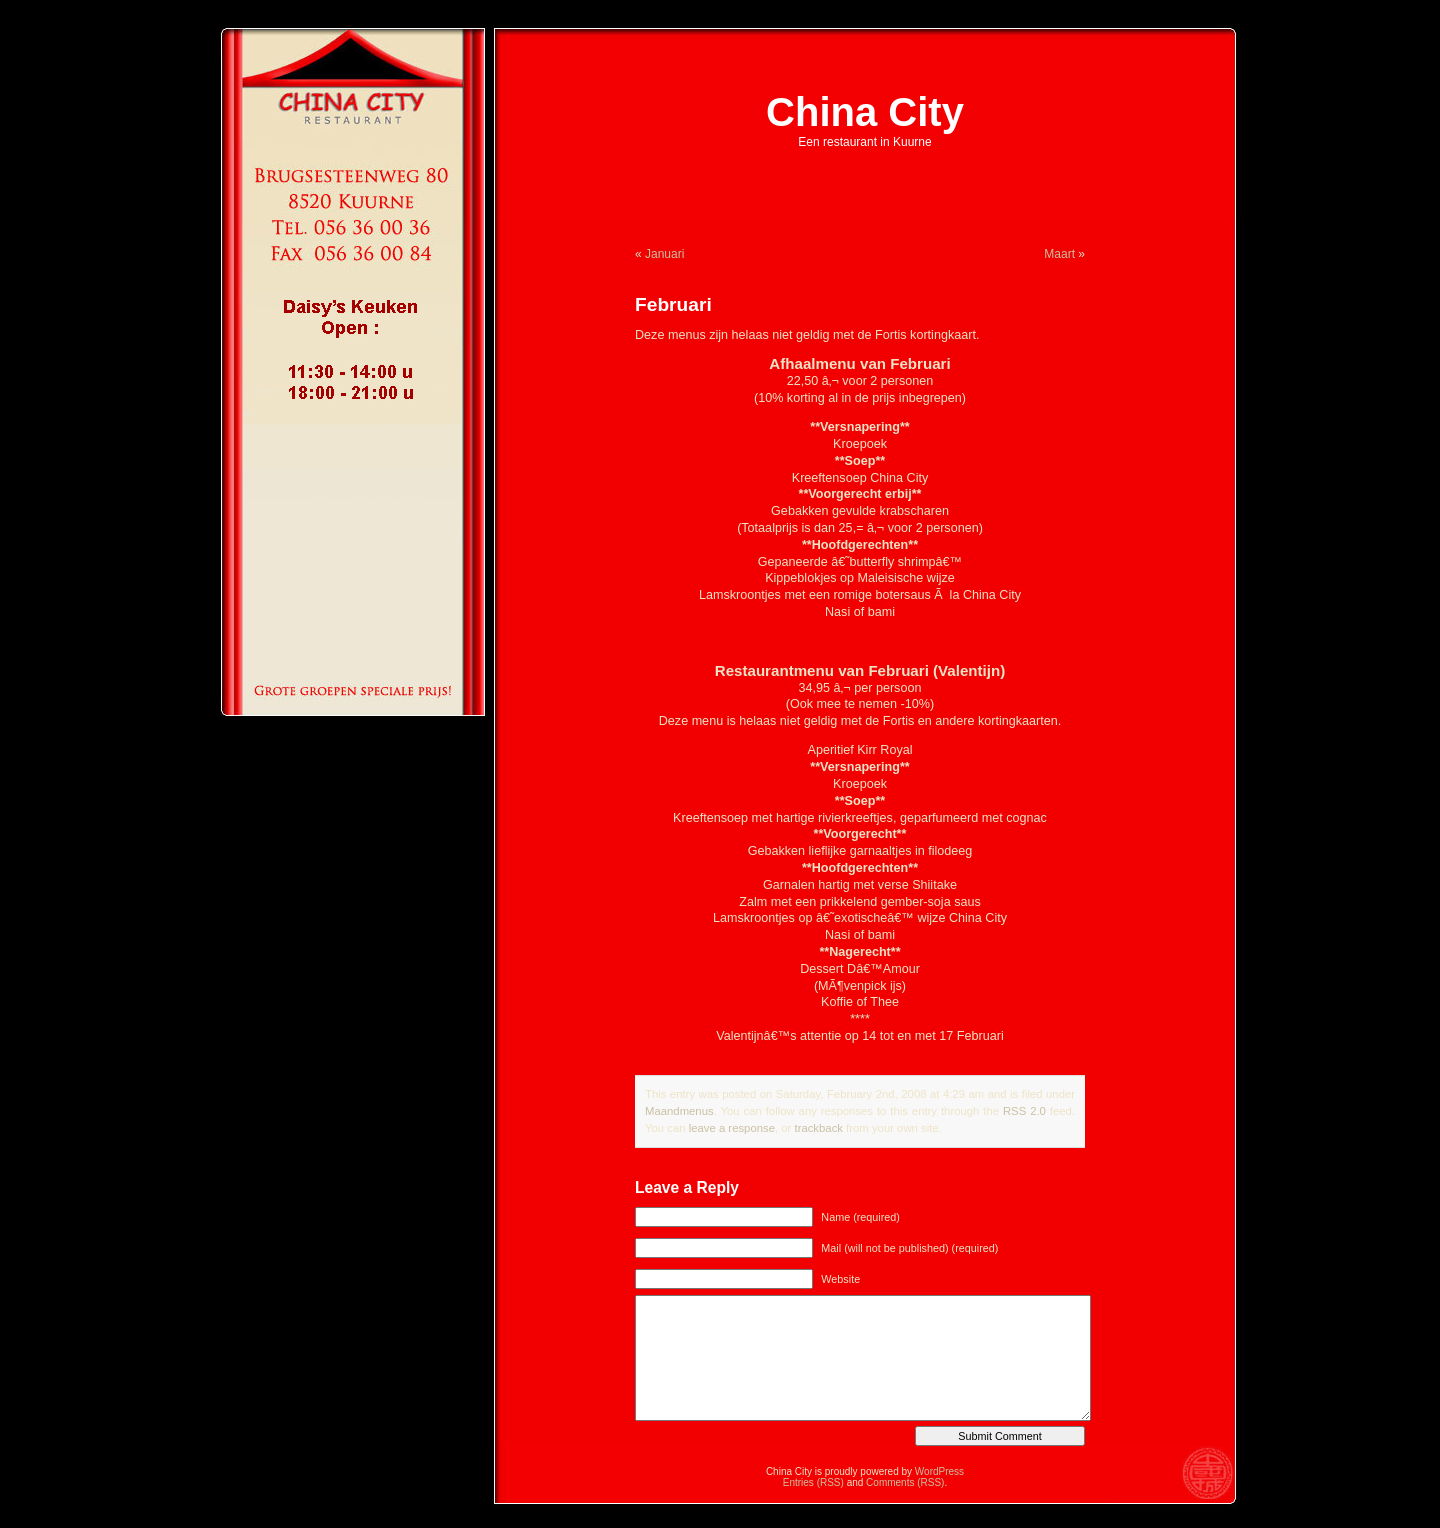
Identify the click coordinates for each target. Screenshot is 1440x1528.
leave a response (732, 1128)
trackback (818, 1128)
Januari (664, 254)
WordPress (939, 1471)
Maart (1059, 254)
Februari (673, 304)
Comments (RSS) (905, 1482)
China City (865, 112)
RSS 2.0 (1024, 1111)
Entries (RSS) (813, 1482)
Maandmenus (679, 1111)
